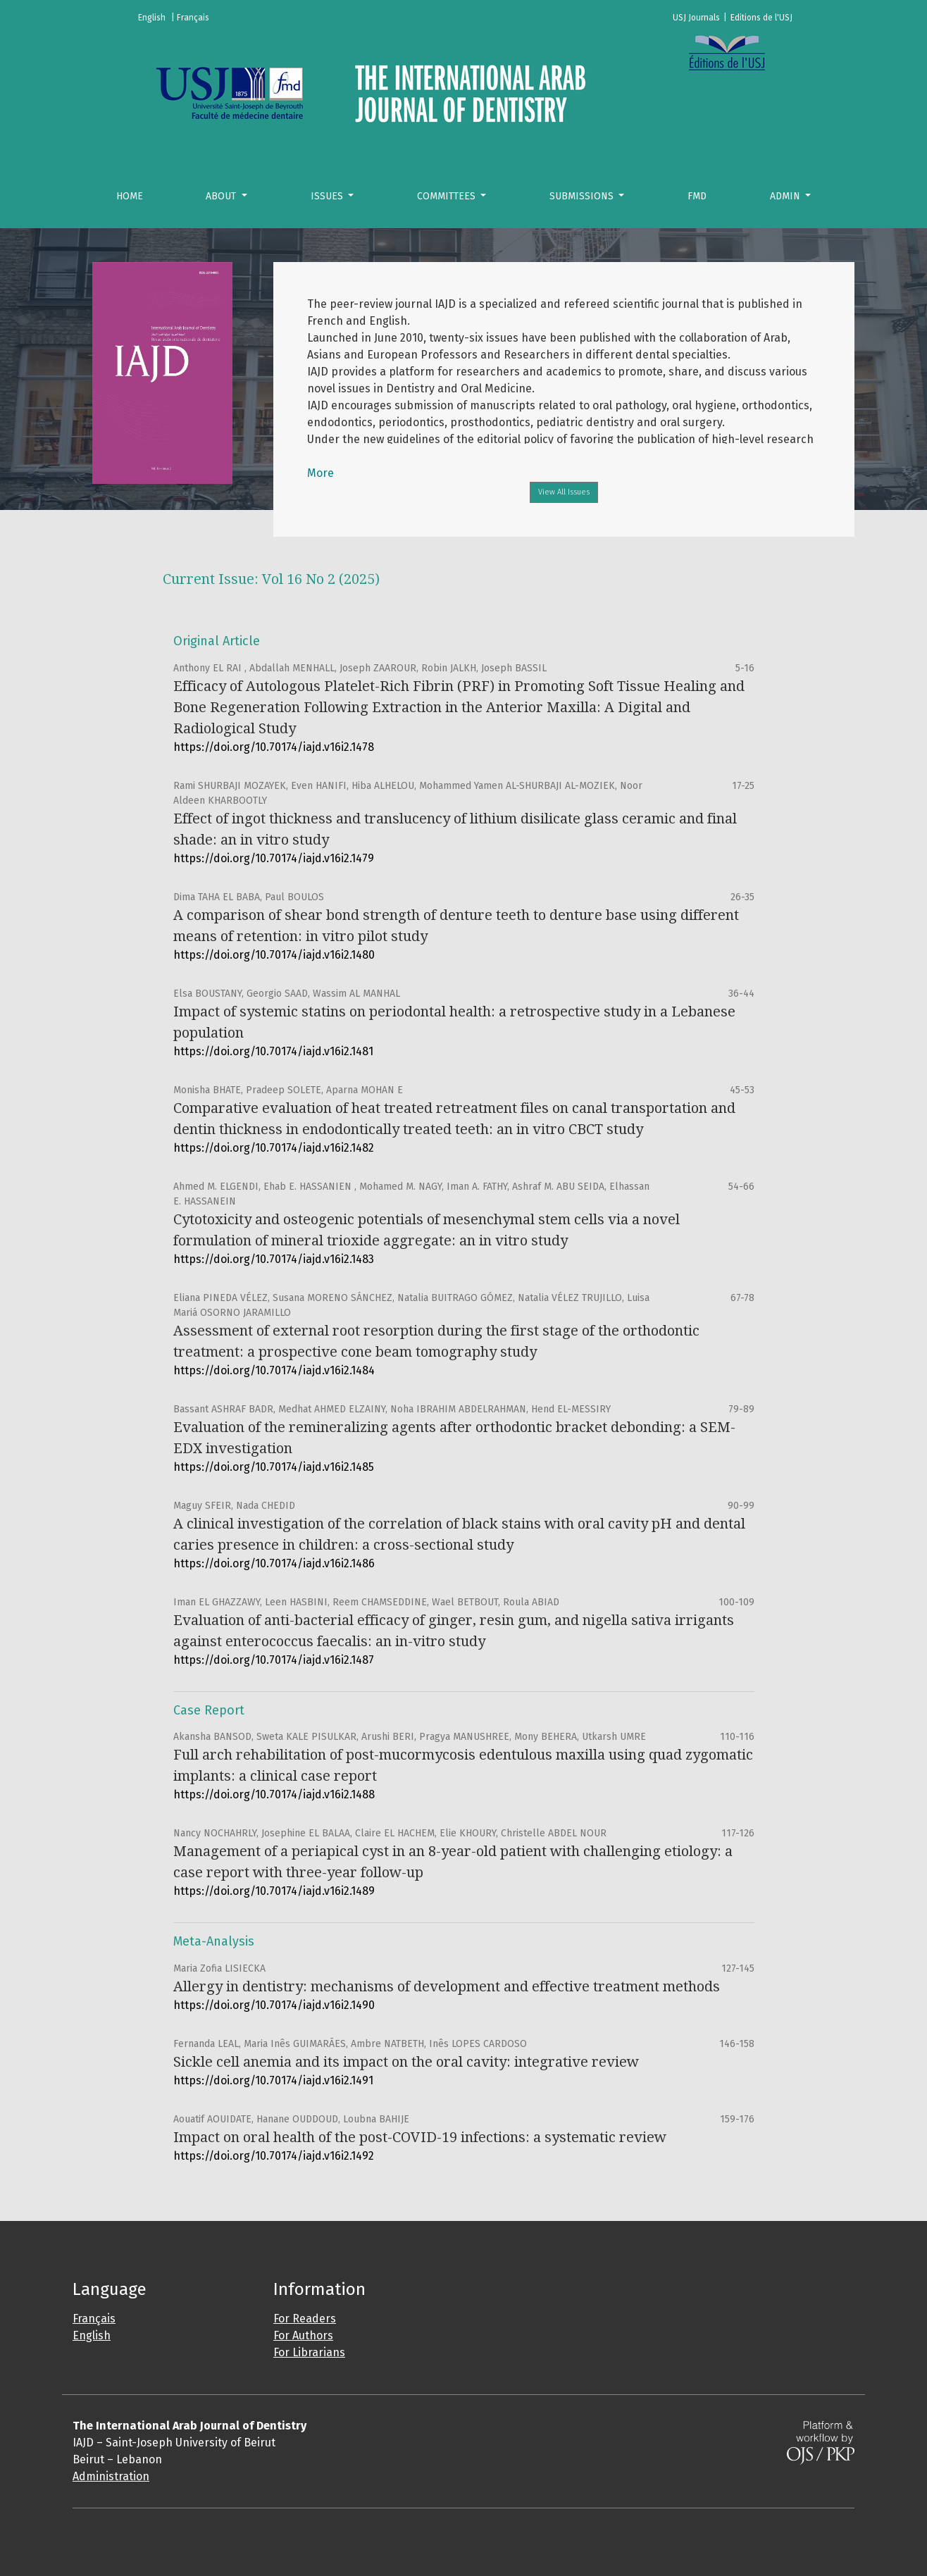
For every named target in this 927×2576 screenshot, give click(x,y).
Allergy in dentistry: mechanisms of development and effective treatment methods (446, 1986)
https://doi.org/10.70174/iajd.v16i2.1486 (274, 1563)
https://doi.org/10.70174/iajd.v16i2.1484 (274, 1370)
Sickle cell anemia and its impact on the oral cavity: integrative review (406, 2061)
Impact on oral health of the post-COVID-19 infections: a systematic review (419, 2137)
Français (94, 2318)
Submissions (582, 196)
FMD (697, 196)
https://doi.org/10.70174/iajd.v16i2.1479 (273, 858)
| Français (190, 18)
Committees (447, 196)
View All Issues (564, 492)
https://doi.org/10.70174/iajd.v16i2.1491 (273, 2080)
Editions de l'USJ (761, 18)
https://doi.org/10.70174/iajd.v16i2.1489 (274, 1891)
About (222, 196)
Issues (328, 196)
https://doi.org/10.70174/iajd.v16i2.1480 (274, 955)
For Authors (303, 2335)
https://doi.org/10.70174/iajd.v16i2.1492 (273, 2156)
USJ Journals (696, 18)
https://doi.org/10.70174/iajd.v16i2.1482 (273, 1148)
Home (129, 196)
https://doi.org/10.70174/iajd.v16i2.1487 (273, 1660)
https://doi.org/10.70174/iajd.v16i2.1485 (273, 1467)
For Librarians (309, 2352)
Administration (111, 2476)
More (320, 473)
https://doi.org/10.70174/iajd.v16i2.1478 (273, 747)
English (92, 2335)
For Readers (304, 2318)
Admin (786, 196)
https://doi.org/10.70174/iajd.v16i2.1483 (273, 1259)
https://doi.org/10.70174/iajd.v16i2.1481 (273, 1051)
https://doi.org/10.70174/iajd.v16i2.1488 (274, 1794)
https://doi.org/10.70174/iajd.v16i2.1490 (274, 2005)
